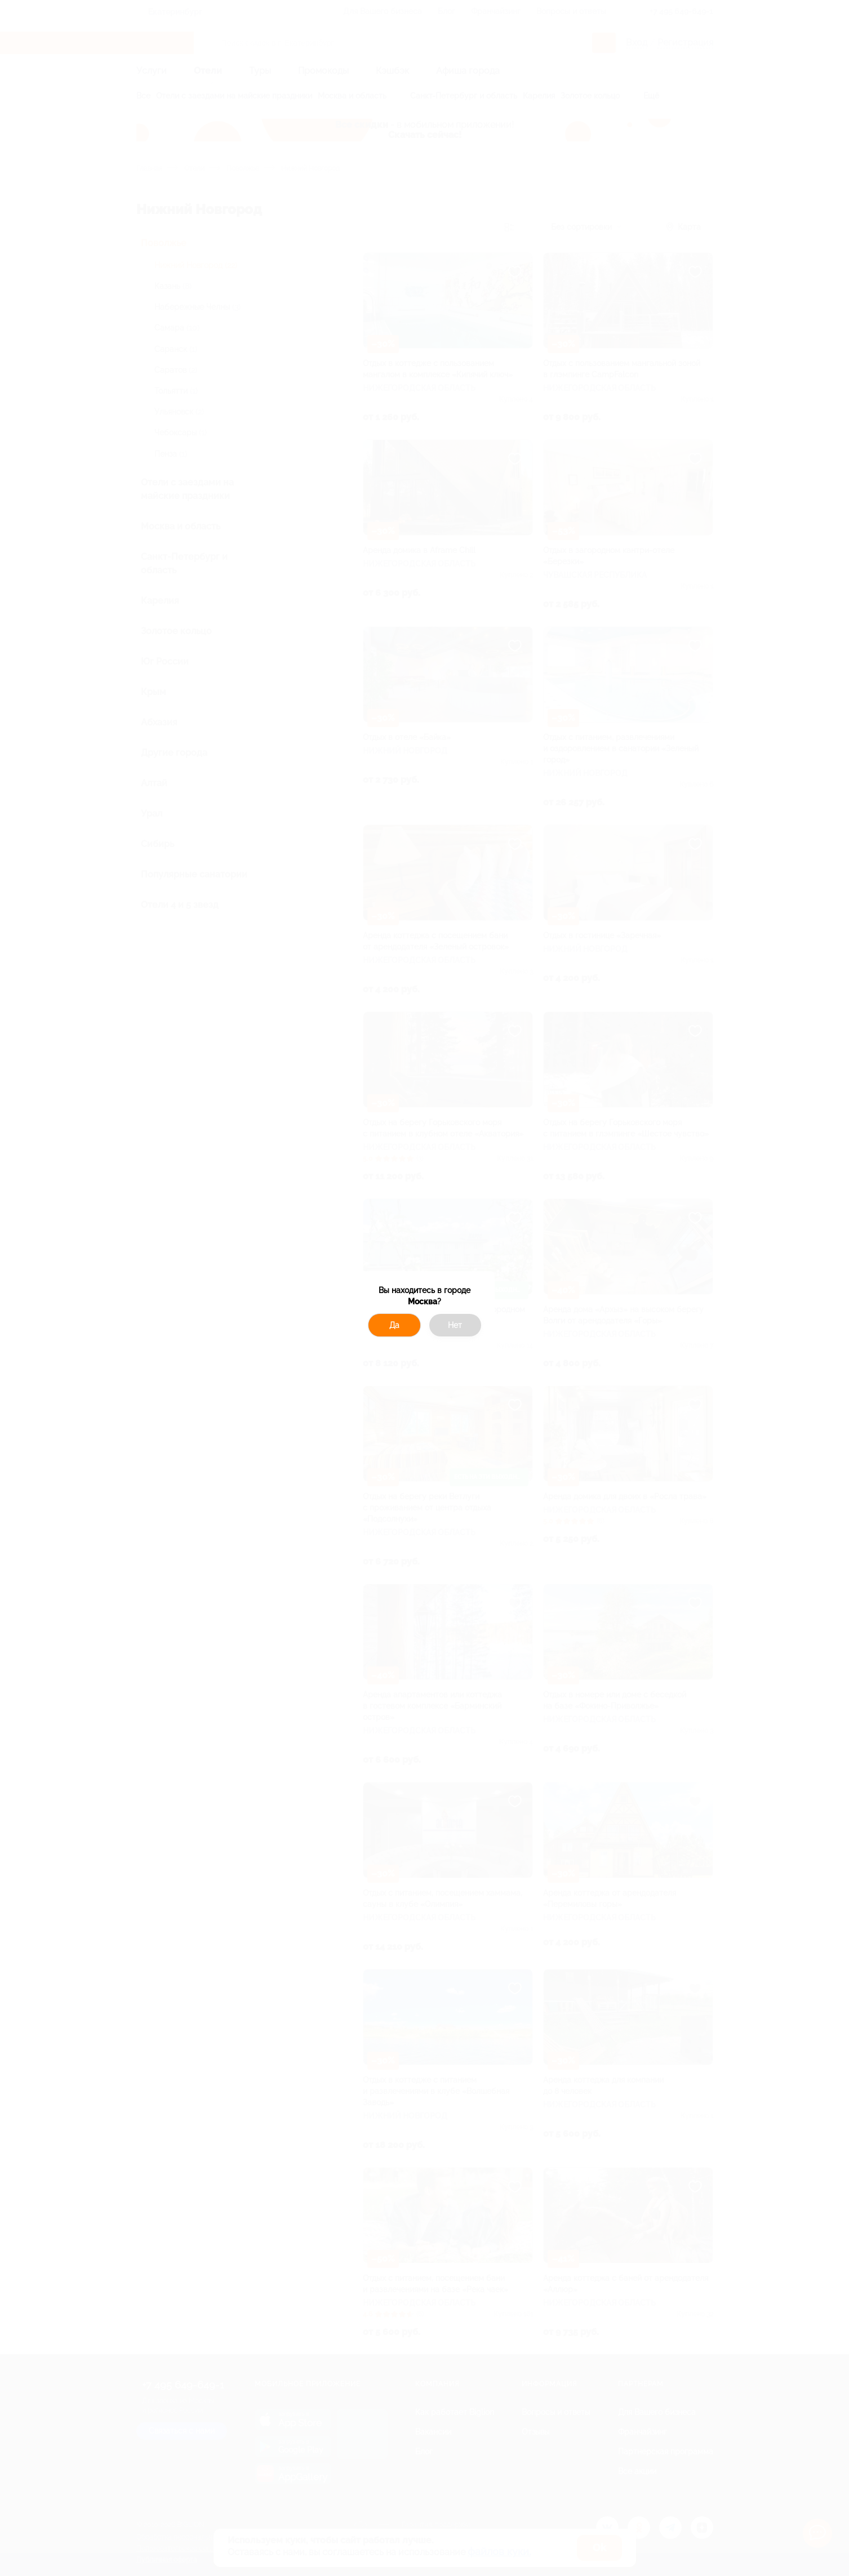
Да (394, 1325)
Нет (455, 1325)
